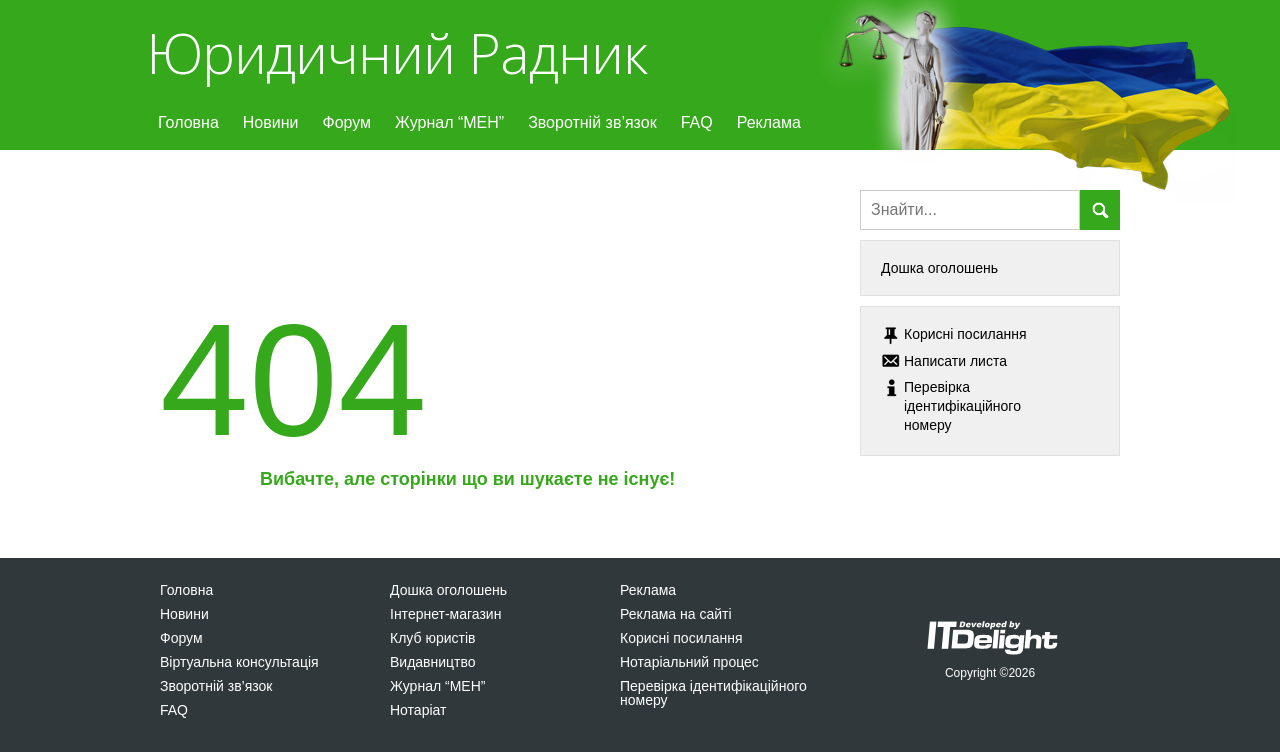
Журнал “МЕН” (449, 122)
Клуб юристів (432, 638)
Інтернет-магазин (445, 614)
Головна (188, 122)
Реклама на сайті (676, 614)
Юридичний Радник (396, 52)
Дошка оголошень (939, 268)
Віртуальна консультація (239, 662)
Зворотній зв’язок (592, 122)
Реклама (769, 122)
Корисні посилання (681, 638)
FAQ (697, 122)
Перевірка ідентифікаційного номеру (713, 693)
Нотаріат (418, 710)
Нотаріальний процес (689, 662)
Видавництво (433, 662)
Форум (346, 122)
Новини (271, 122)
